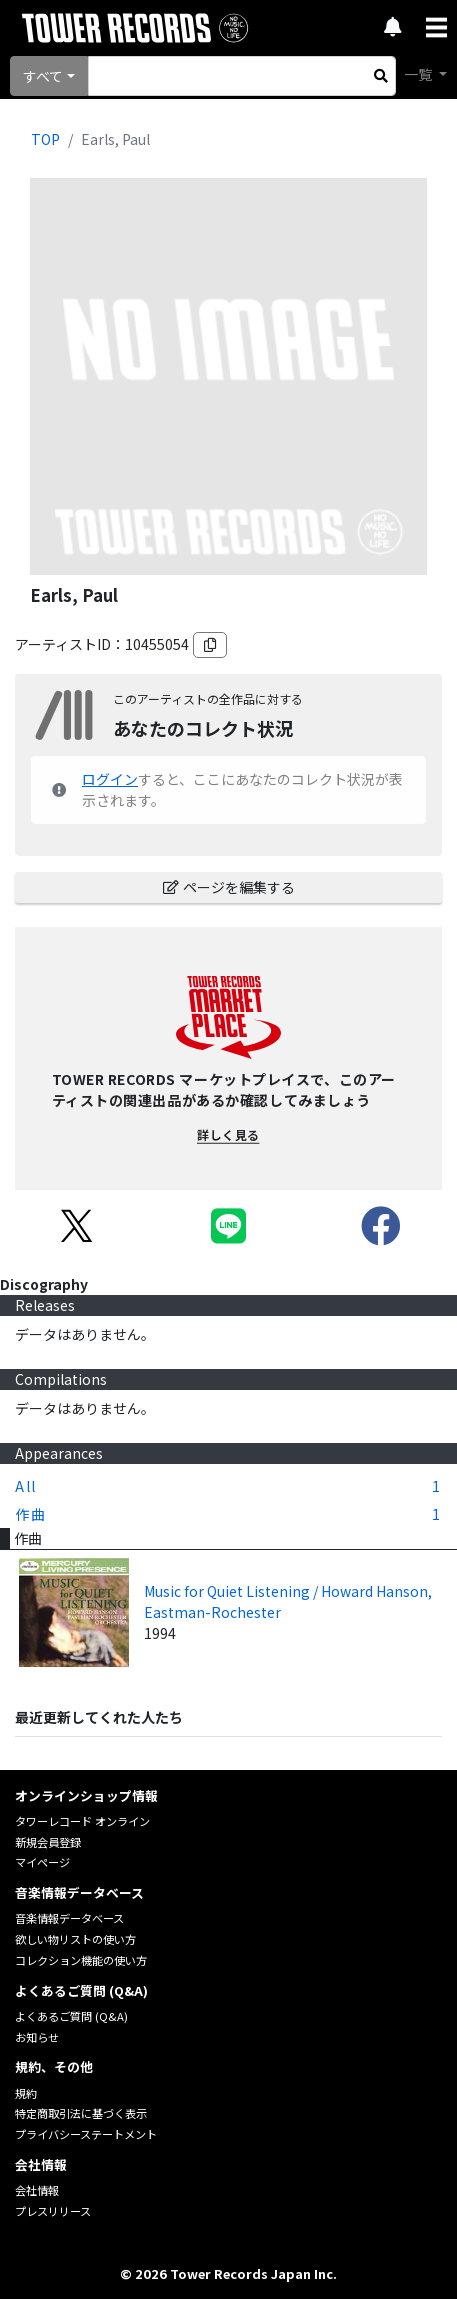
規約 (26, 2093)
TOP (45, 139)
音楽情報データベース (69, 1918)
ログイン (110, 779)
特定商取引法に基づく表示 (81, 2113)
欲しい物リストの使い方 (75, 1939)
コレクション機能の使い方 (81, 1960)
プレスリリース (53, 2211)
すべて (43, 76)
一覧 (419, 74)
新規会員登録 (48, 1842)
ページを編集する (229, 887)
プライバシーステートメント (86, 2134)
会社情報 (37, 2190)
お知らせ (37, 2037)
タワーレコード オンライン (82, 1821)
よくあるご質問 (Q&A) (71, 2016)
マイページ (42, 1862)
